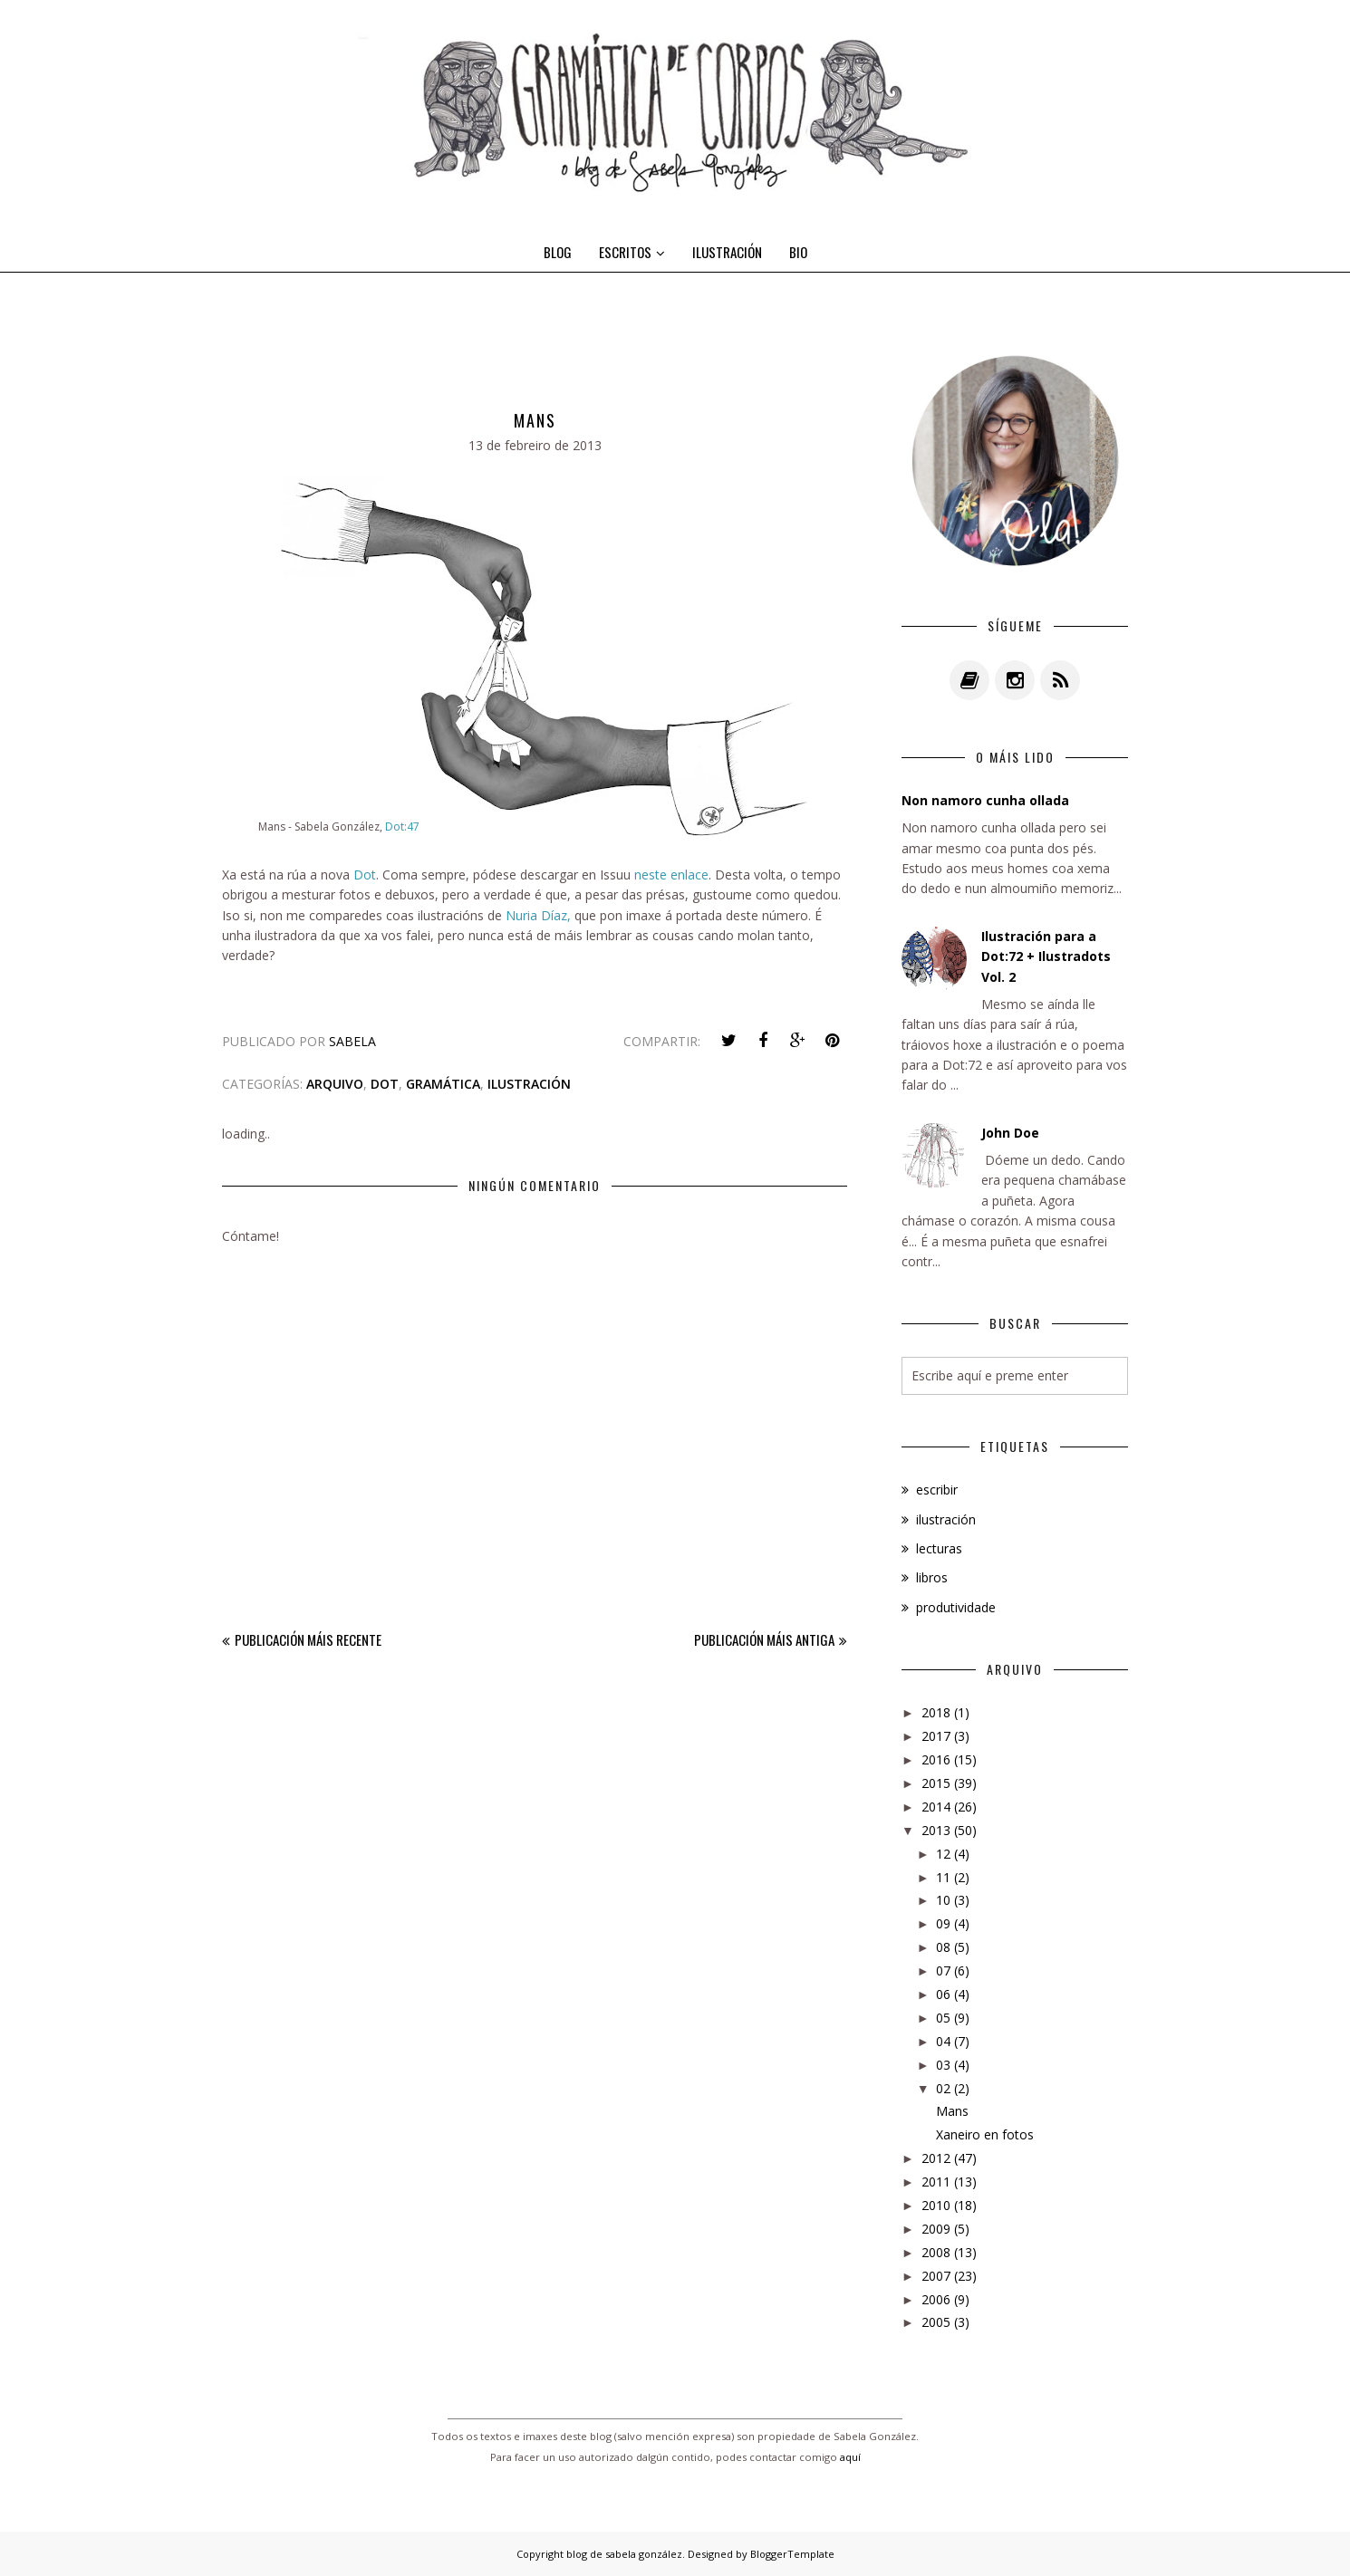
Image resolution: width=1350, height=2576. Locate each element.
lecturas (939, 1548)
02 (943, 2088)
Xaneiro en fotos (985, 2134)
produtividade (956, 1607)
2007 (935, 2275)
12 (943, 1853)
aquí (850, 2457)
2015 (935, 1783)
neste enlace (671, 874)
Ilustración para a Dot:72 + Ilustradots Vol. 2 (1046, 956)
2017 (935, 1736)
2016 (935, 1759)
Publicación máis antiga (764, 1639)
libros (932, 1577)
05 (943, 2017)
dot (385, 1083)
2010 (935, 2205)
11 (943, 1877)
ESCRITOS (632, 252)
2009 (935, 2228)
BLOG (558, 252)
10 (943, 1899)
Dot (364, 874)
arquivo (334, 1083)
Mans (952, 2110)
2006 (935, 2299)
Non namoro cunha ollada (985, 800)
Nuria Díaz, (538, 915)
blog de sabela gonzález (624, 2554)
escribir (937, 1489)
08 (943, 1947)
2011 (935, 2181)
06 (943, 1994)
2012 (935, 2158)
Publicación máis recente (308, 1639)
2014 (935, 1806)
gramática (443, 1083)
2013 (935, 1830)
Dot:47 (402, 826)
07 (943, 1970)
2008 (935, 2252)
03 (943, 2064)
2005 (935, 2322)
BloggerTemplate (792, 2554)
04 (943, 2041)
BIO (798, 252)
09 (943, 1923)
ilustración (529, 1083)
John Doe (1010, 1132)
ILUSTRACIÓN (727, 252)
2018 (935, 1712)
